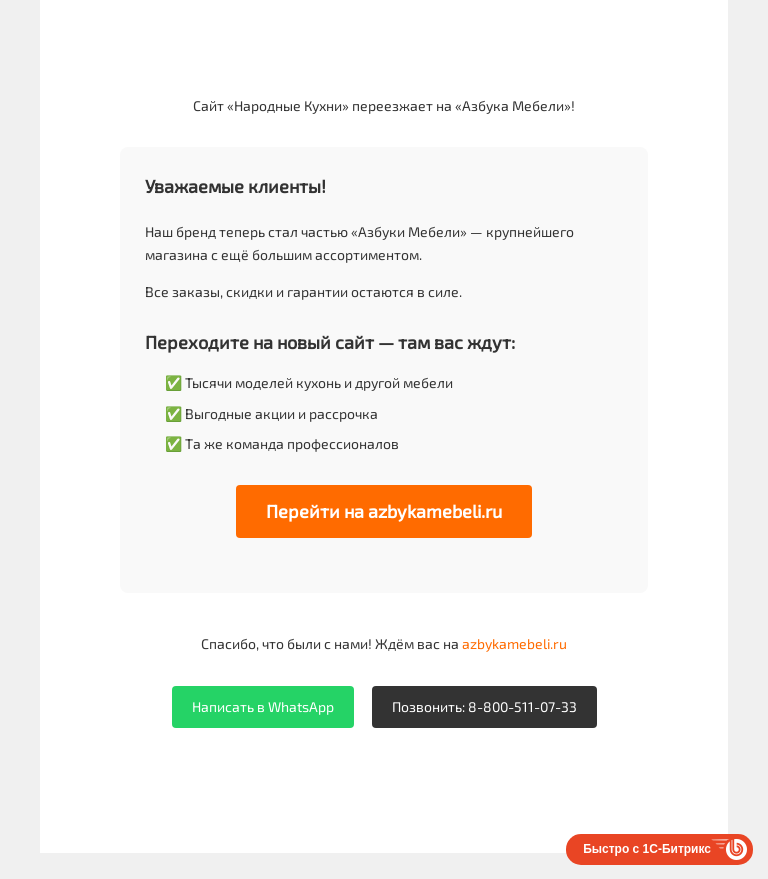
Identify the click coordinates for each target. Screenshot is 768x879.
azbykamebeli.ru (514, 643)
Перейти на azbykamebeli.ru (384, 511)
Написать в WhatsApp (263, 706)
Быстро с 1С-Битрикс (647, 849)
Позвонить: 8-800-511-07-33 (484, 706)
